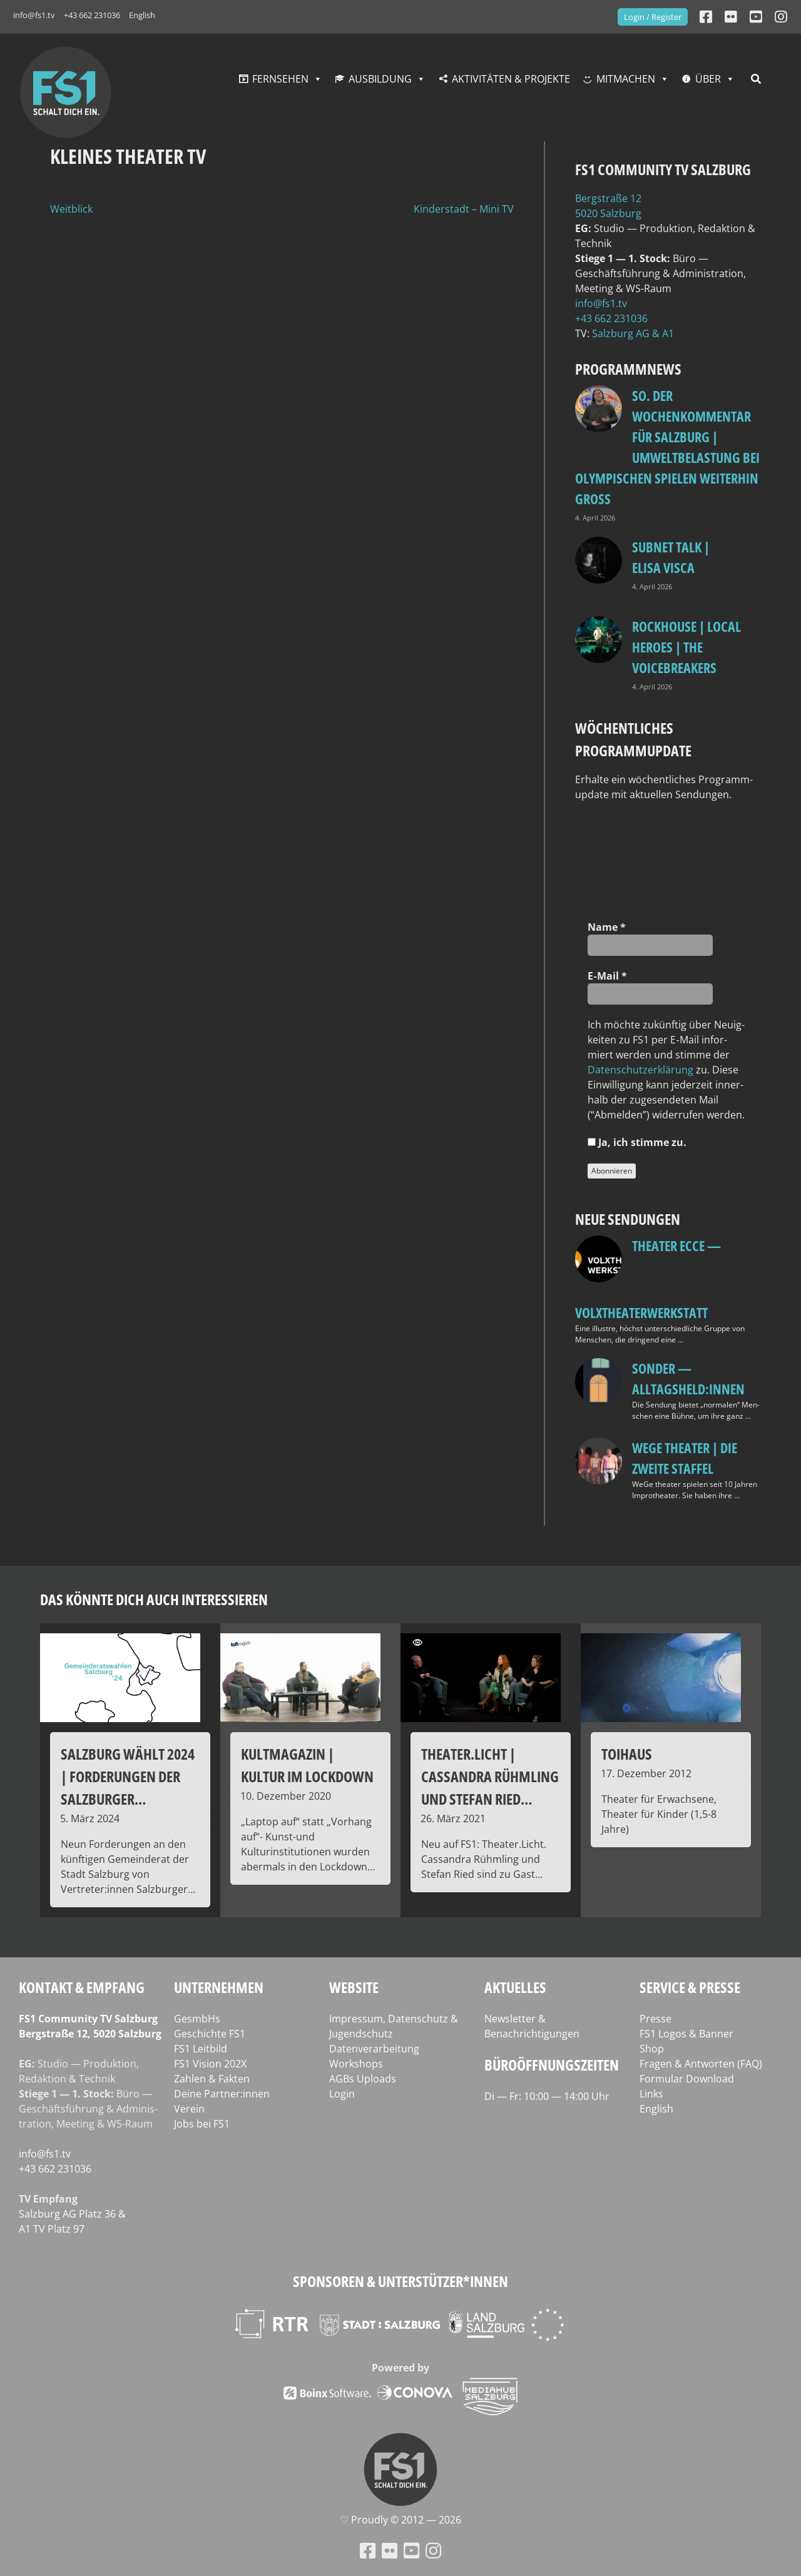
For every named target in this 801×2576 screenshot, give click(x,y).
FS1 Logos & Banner (686, 2034)
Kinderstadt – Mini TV (464, 209)
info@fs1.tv (34, 15)
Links (651, 2094)
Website (354, 1987)
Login (342, 2094)
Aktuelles (515, 1987)
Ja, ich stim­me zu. (637, 1142)
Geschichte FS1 (209, 2034)
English (142, 15)
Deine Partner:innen (222, 2094)
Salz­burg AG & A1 (633, 333)
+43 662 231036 (92, 15)
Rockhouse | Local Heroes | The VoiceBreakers (686, 647)
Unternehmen (218, 1987)
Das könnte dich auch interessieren (154, 1599)
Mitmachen (625, 79)
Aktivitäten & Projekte (511, 79)
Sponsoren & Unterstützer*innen (400, 2281)
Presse (655, 2019)
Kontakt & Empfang (82, 1987)
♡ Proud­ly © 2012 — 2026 (400, 2520)
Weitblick (71, 209)
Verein (189, 2109)
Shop (652, 2049)
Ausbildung (380, 79)
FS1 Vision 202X (210, 2064)
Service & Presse (690, 1987)
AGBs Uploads (362, 2079)
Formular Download (687, 2079)
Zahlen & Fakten (212, 2079)
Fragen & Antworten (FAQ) (701, 2064)
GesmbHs (197, 2019)
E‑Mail (607, 976)
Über (708, 79)
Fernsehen (280, 79)
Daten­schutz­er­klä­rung (640, 1070)
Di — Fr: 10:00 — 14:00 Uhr (547, 2096)
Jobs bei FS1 (202, 2124)
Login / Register (652, 17)
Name (607, 927)
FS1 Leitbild (200, 2049)
